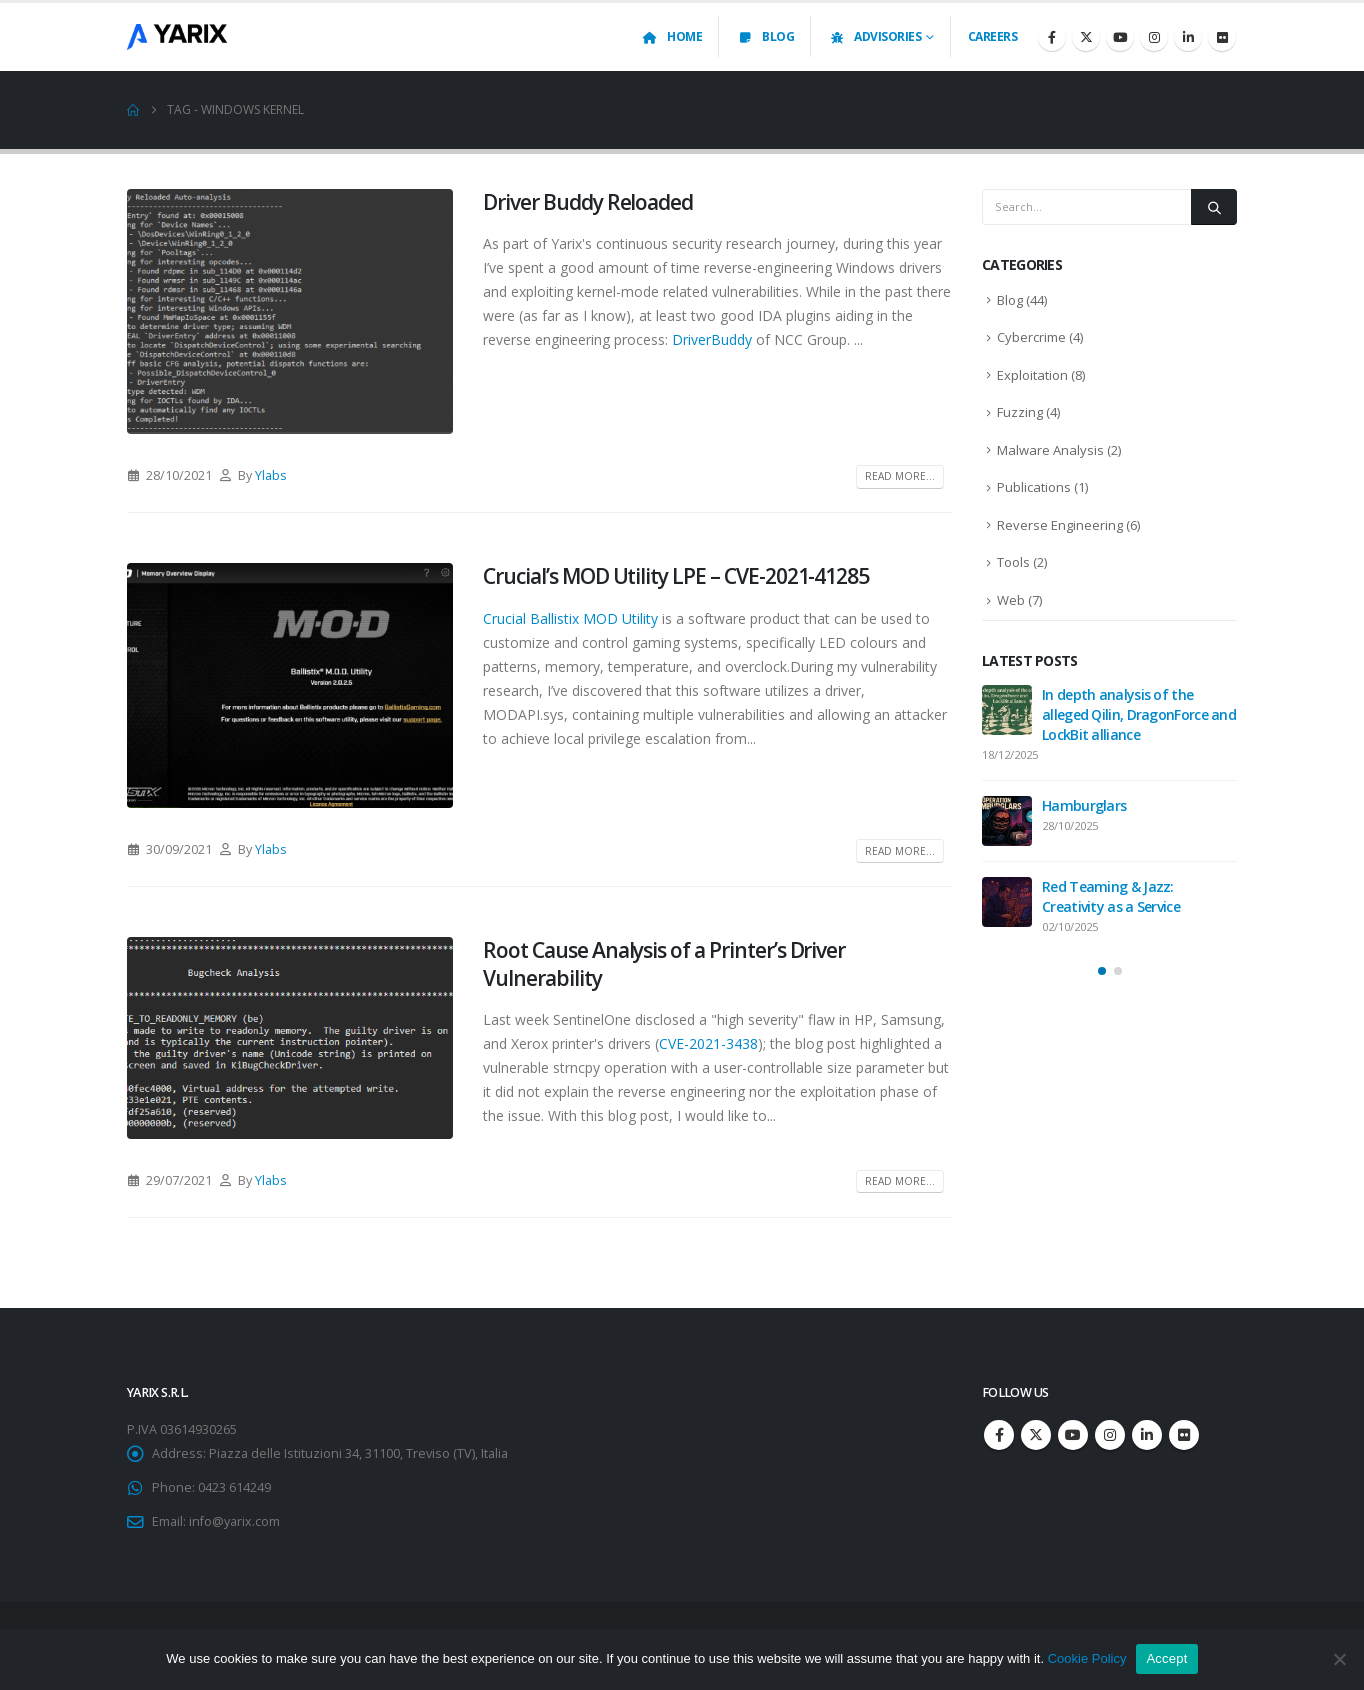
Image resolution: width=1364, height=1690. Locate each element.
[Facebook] (1052, 37)
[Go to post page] (1007, 710)
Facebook (999, 1435)
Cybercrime (1031, 337)
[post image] (290, 311)
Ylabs (271, 475)
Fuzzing (1020, 412)
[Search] (1214, 207)
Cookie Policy (1087, 1658)
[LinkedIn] (1188, 37)
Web (1011, 600)
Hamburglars (1084, 805)
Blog (765, 36)
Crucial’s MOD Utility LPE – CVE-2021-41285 (676, 576)
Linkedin (1147, 1435)
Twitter (1036, 1435)
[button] (1102, 971)
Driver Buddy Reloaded (588, 202)
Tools (1013, 562)
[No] (1339, 1659)
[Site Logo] (177, 36)
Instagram (1110, 1435)
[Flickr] (1222, 37)
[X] (1086, 37)
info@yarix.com (234, 1521)
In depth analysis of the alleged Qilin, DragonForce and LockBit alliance (1139, 714)
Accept (1166, 1658)
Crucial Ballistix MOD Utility (570, 618)
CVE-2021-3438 (708, 1043)
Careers (993, 36)
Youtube (1073, 1435)
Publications (1034, 487)
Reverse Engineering (1060, 525)
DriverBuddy (712, 339)
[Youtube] (1120, 37)
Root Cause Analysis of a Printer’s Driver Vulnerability (664, 963)
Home (671, 36)
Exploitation (1032, 375)
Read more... (900, 476)
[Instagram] (1154, 37)
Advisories (874, 36)
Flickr (1184, 1435)
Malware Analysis (1050, 450)
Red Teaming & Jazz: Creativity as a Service (1111, 896)
